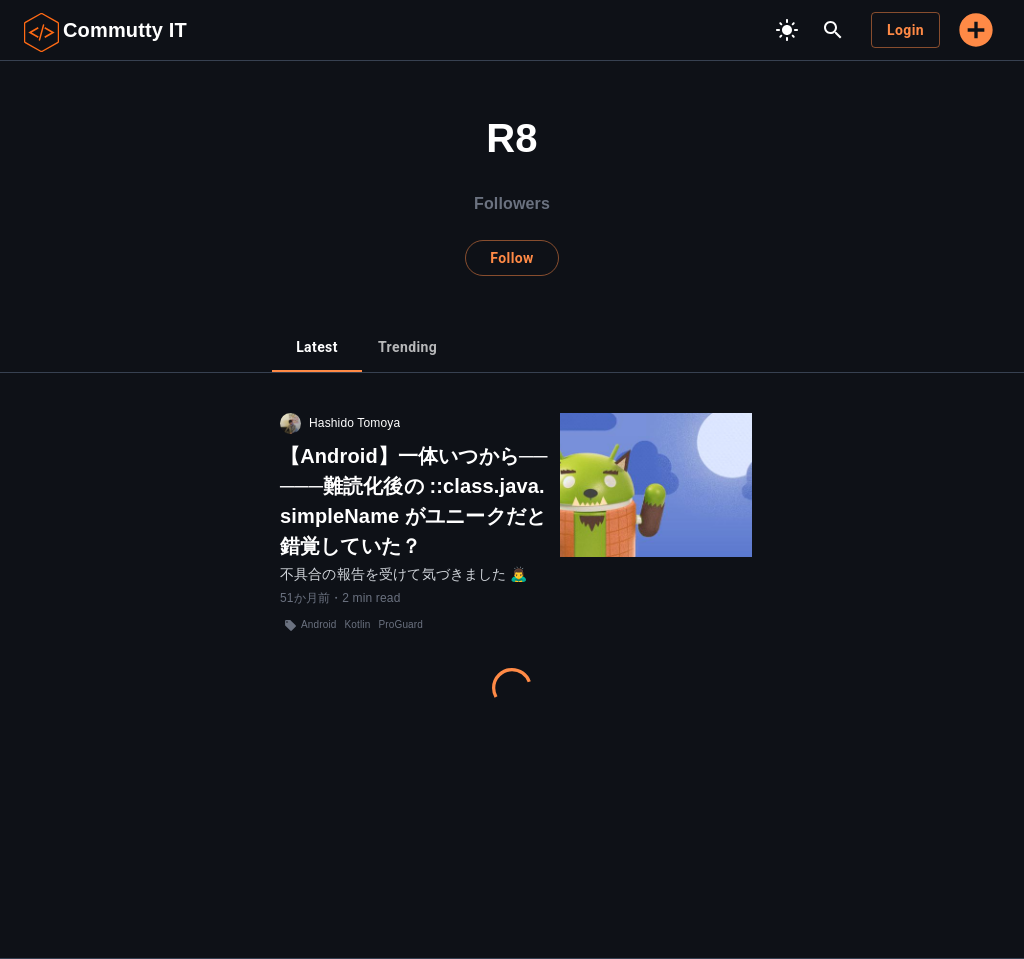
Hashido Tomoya (354, 423)
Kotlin (358, 624)
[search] (833, 30)
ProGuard (400, 624)
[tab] (317, 348)
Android (319, 624)
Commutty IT (125, 30)
